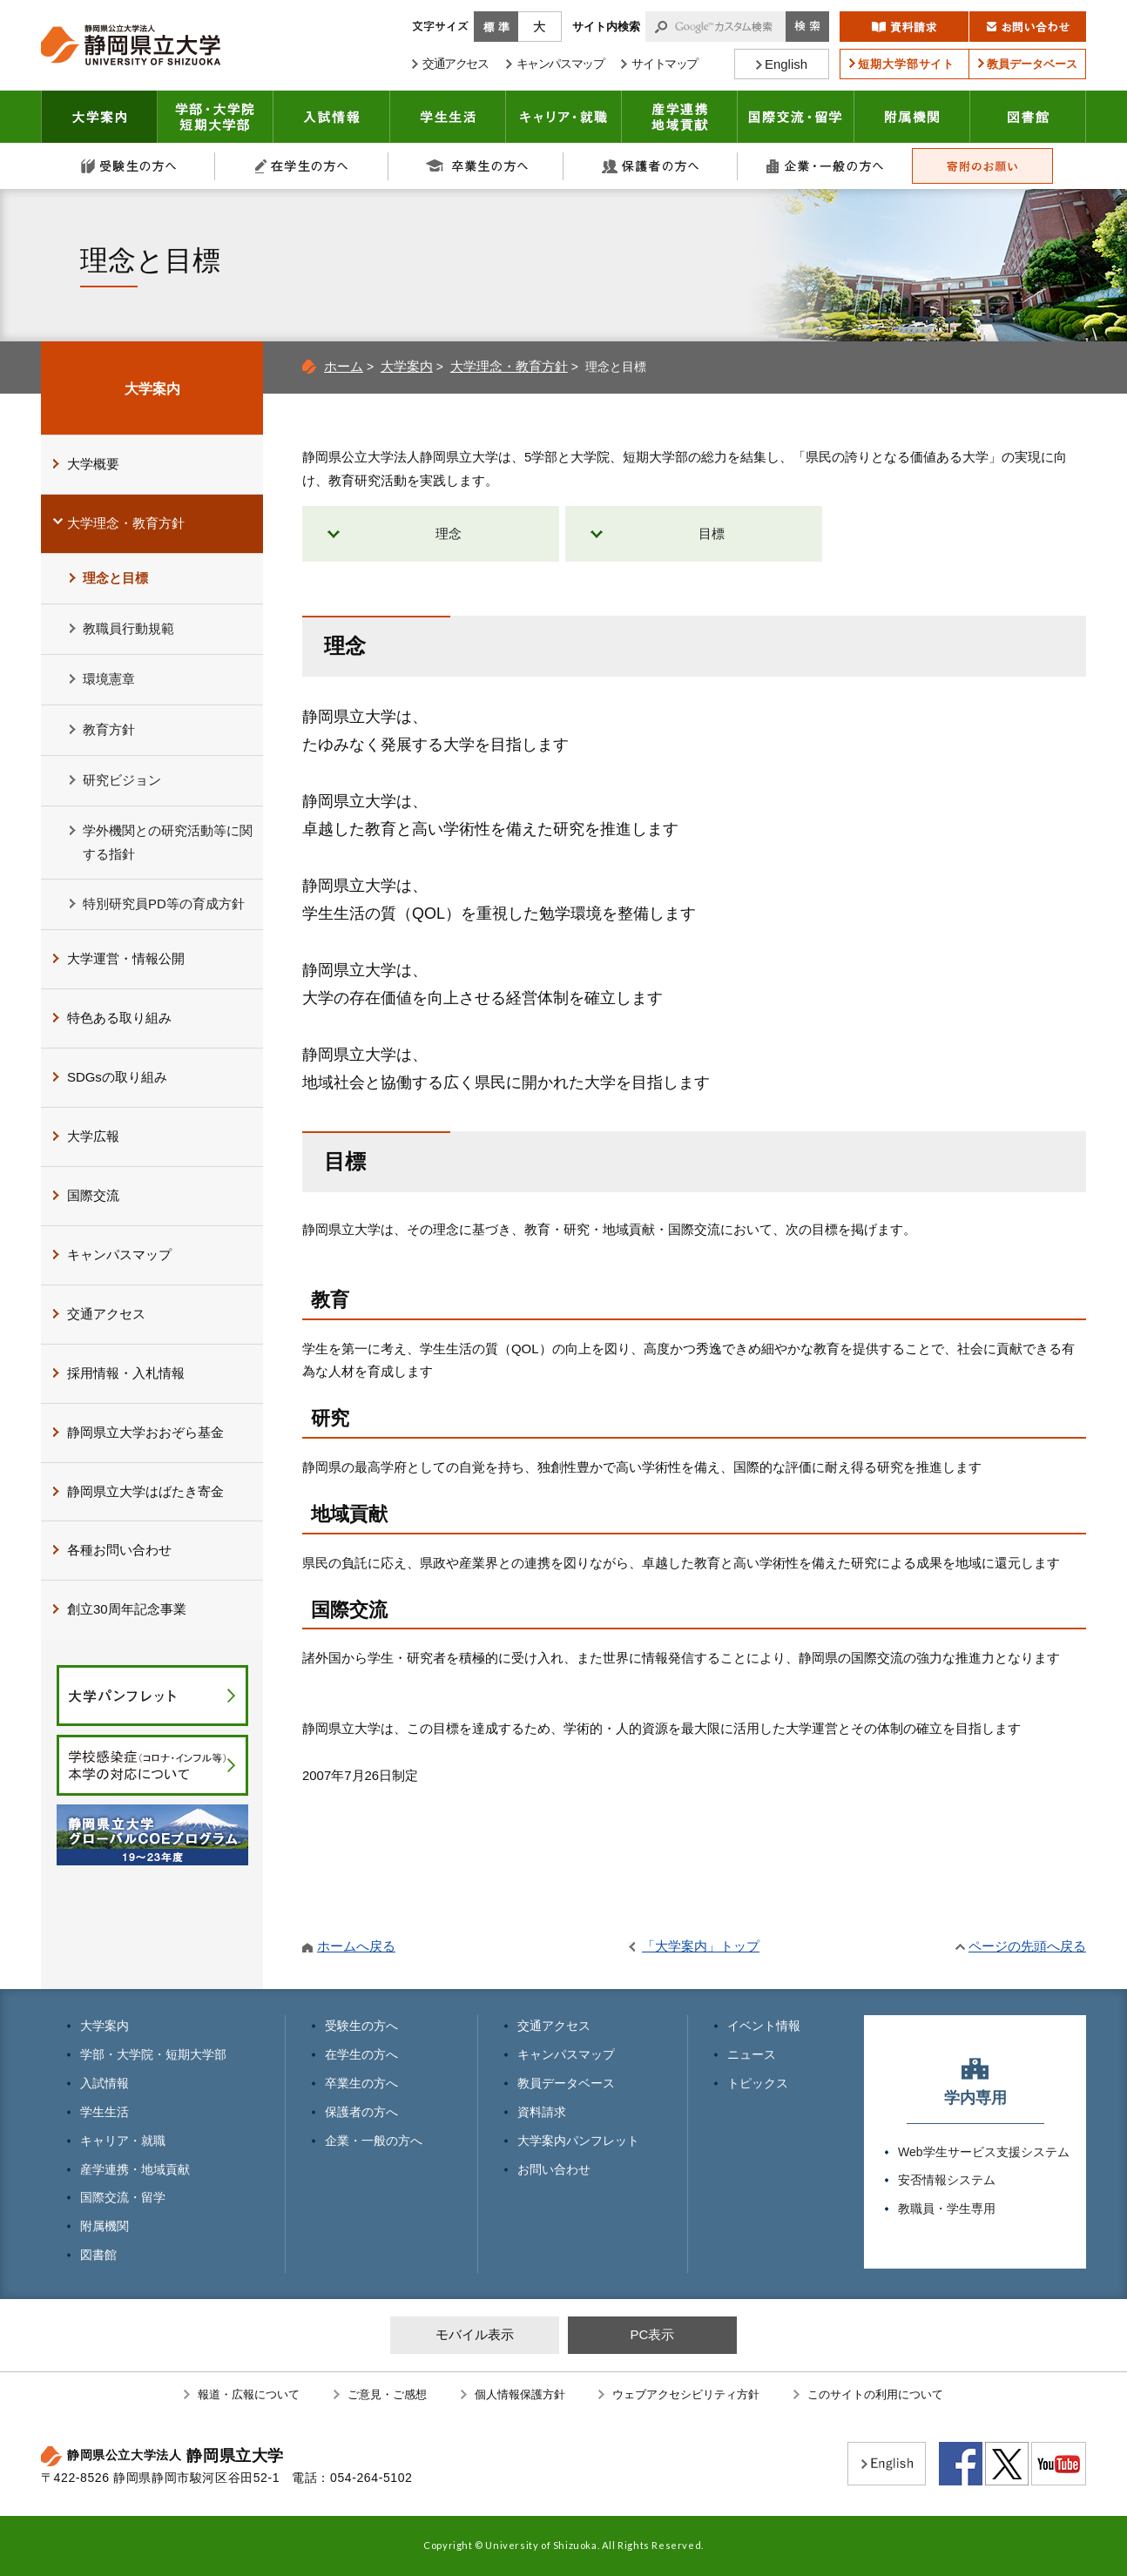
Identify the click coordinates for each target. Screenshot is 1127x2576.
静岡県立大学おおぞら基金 (145, 1432)
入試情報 (331, 117)
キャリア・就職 (564, 117)
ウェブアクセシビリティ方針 (685, 2394)
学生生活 (448, 117)
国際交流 (93, 1195)
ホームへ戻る (356, 1946)
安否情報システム (946, 2180)
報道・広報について (249, 2394)
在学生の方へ (302, 166)
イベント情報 (763, 2026)
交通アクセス (106, 1313)
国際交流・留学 (796, 117)
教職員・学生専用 (946, 2208)
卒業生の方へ (476, 166)
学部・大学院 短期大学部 (215, 117)
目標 (711, 533)
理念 (448, 533)
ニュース (751, 2054)
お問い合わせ (553, 2169)
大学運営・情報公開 (126, 958)
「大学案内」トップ (700, 1946)
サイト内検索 (606, 26)
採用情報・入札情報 (126, 1373)
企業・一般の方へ (825, 166)
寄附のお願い (982, 166)
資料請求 (541, 2112)
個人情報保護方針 (520, 2394)
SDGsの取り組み (117, 1076)
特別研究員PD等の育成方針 (164, 903)
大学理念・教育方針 (509, 366)
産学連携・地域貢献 (680, 117)
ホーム (343, 366)
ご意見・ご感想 (387, 2394)
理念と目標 (115, 577)
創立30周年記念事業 (126, 1609)
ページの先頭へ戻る (1027, 1946)
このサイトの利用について (875, 2394)
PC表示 (652, 2334)
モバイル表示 (474, 2334)
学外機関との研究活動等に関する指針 (168, 842)
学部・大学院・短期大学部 (153, 2054)
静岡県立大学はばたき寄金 (145, 1491)
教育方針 (109, 729)
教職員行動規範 (128, 628)
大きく (540, 26)
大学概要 (93, 463)
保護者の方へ (651, 166)
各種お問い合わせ (119, 1549)
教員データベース (566, 2083)
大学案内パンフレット (578, 2141)
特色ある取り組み (119, 1017)
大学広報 (93, 1136)
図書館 (1028, 117)
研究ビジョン (122, 779)
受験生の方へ (128, 166)
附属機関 (912, 117)
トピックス (757, 2083)
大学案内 (99, 117)
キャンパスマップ (119, 1254)
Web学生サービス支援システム (984, 2152)
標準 (496, 26)
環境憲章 (109, 678)
